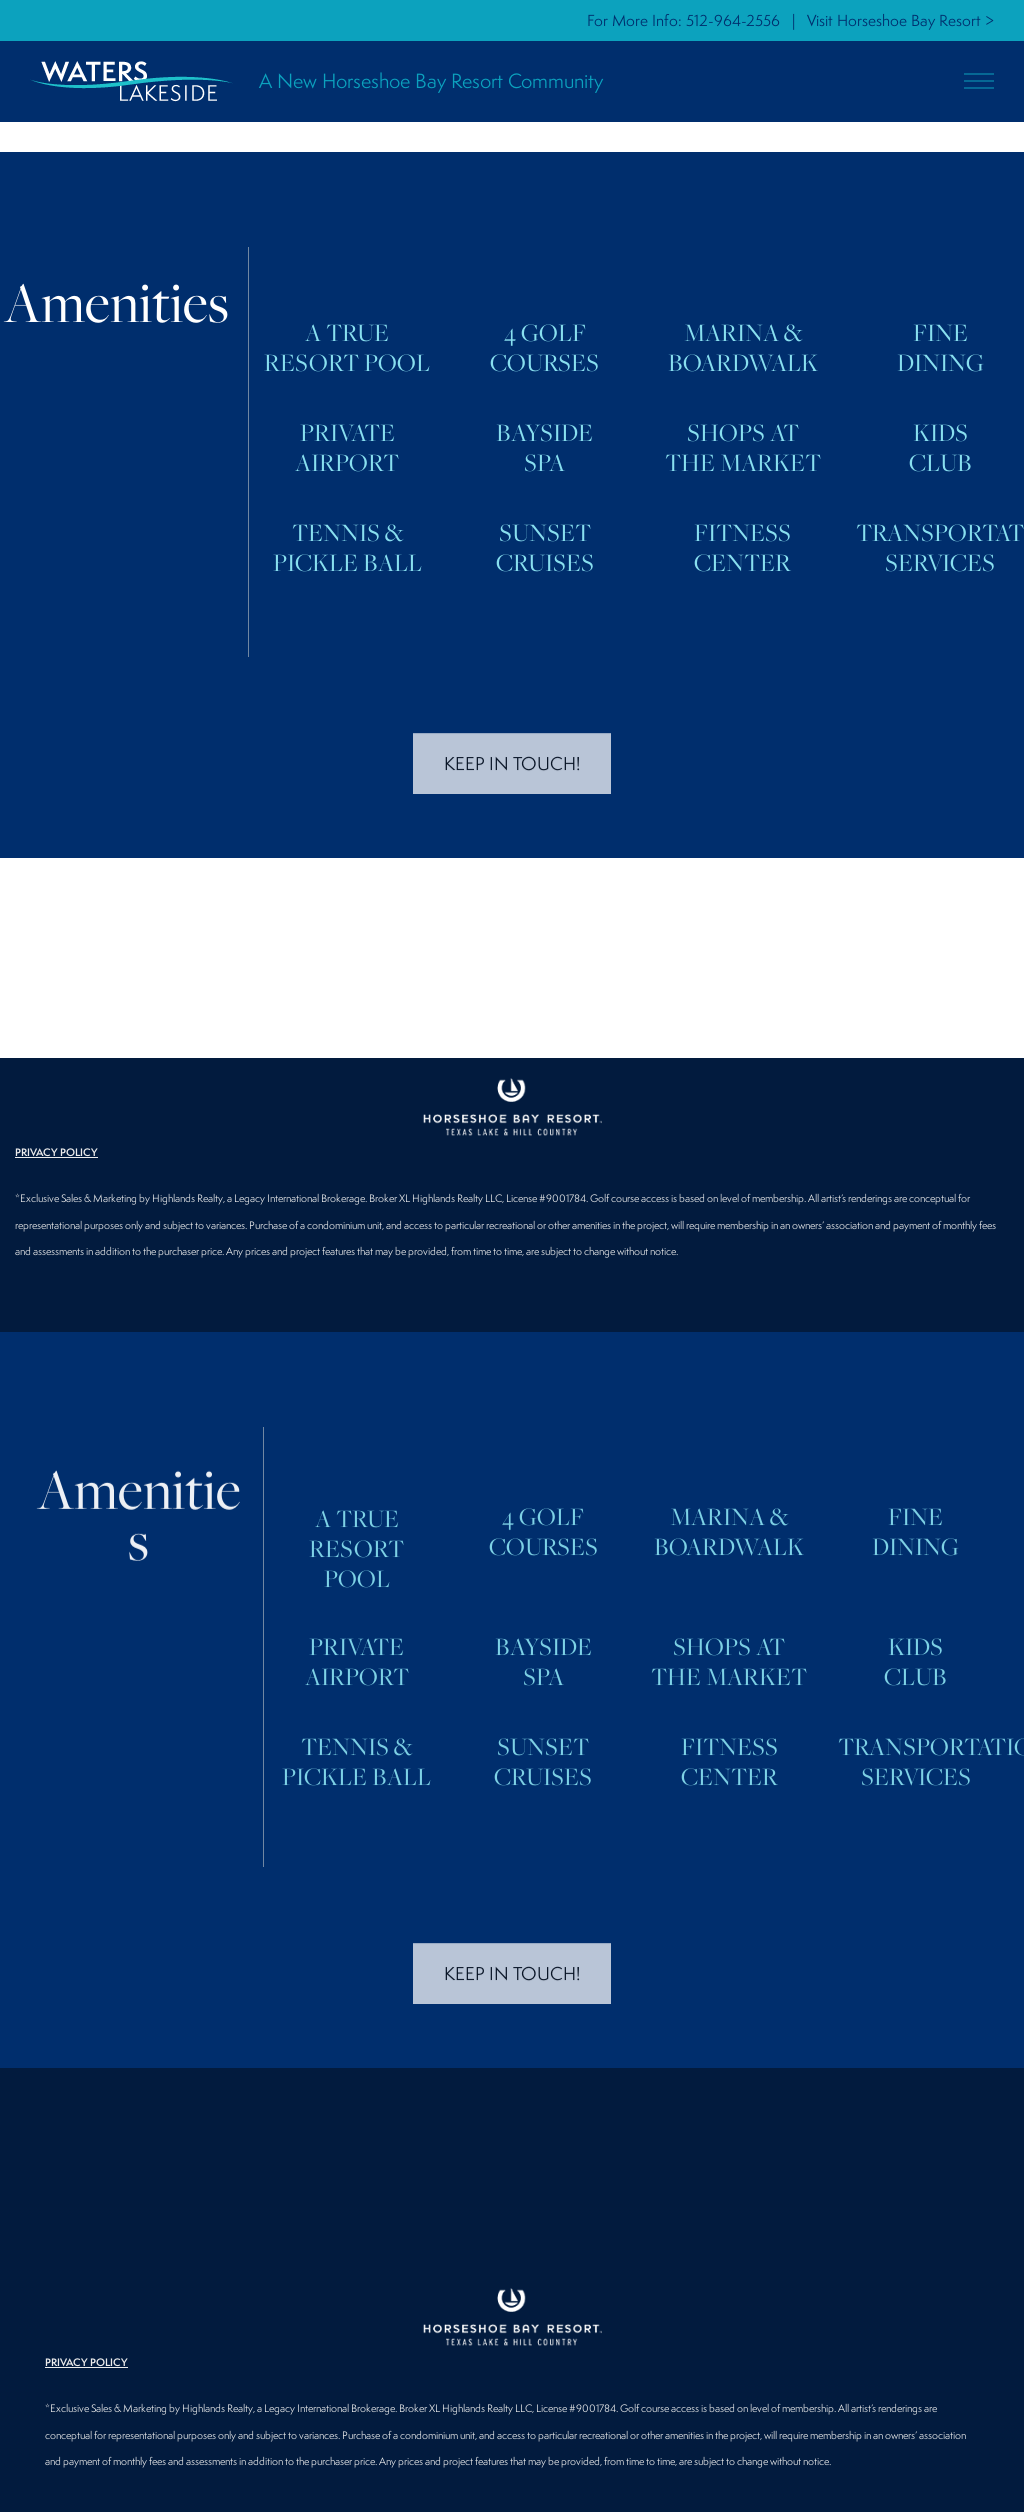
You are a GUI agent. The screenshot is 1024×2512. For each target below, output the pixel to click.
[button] (979, 81)
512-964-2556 (733, 20)
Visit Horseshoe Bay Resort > (900, 20)
